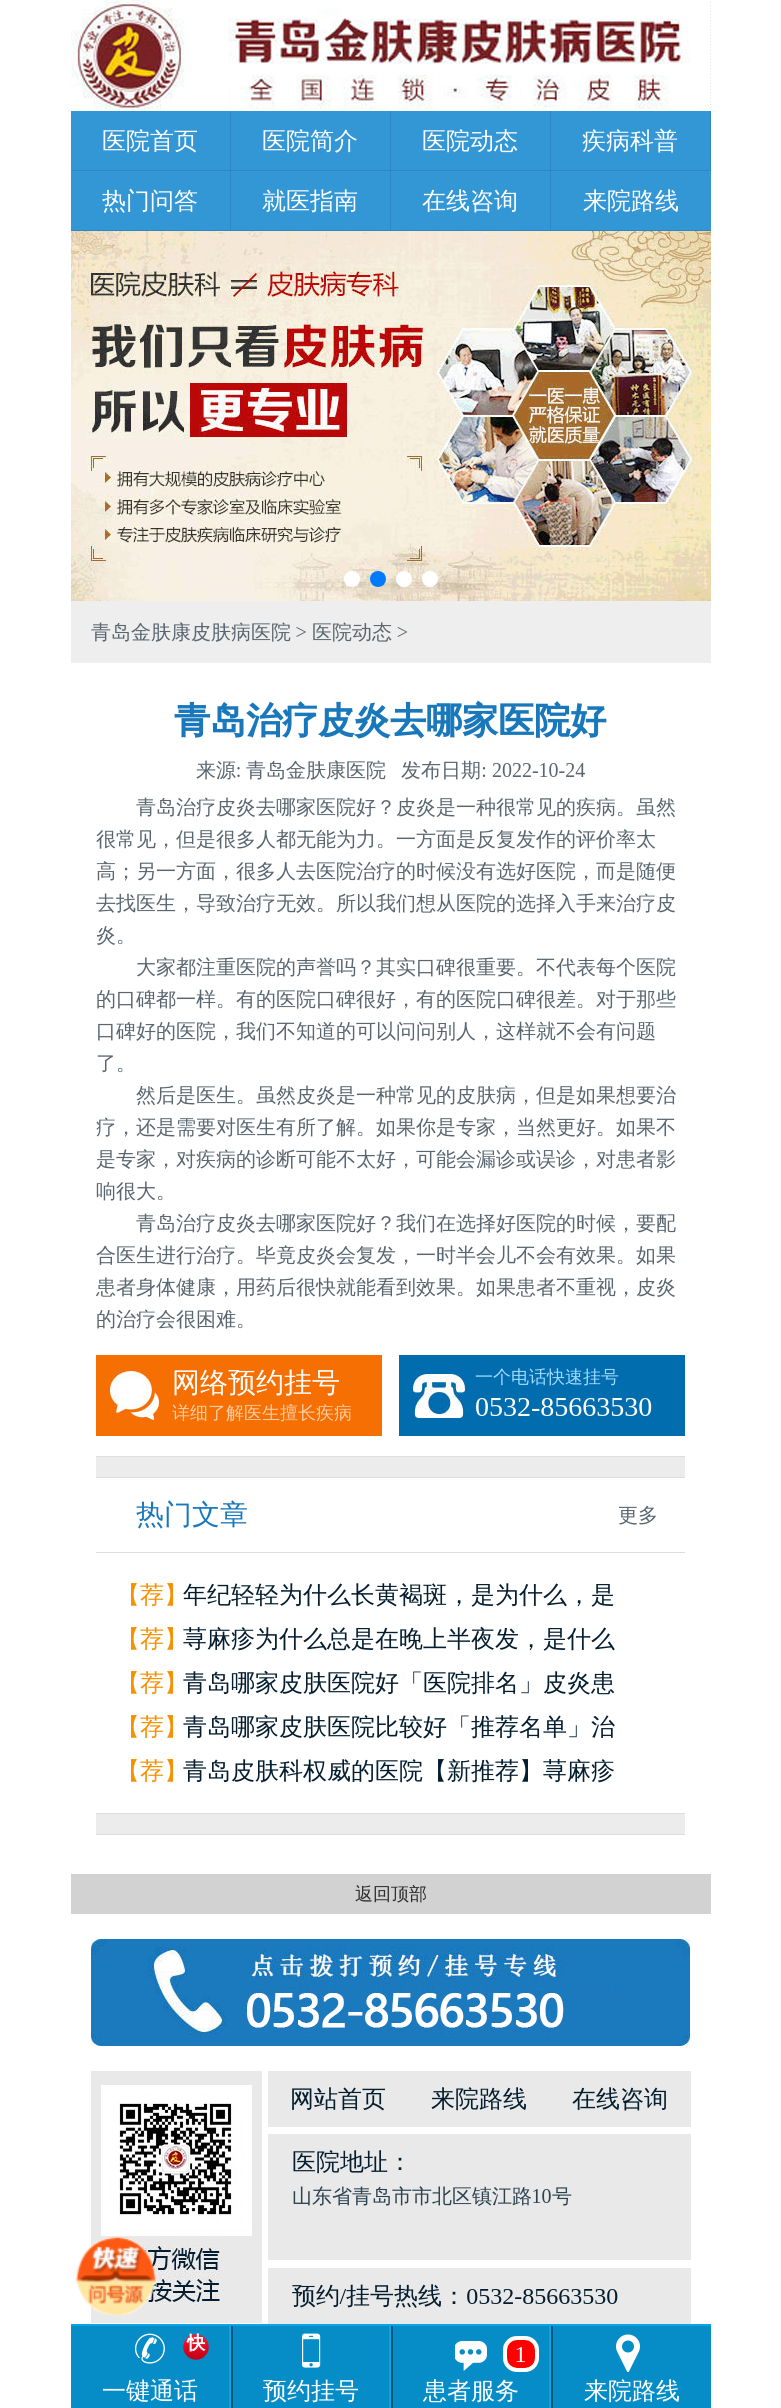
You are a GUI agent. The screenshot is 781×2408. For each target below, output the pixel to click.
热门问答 (150, 201)
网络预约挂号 (277, 1396)
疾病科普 (630, 141)
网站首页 (338, 2099)
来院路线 (631, 201)
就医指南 (310, 201)
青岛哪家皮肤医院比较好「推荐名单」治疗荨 (399, 1731)
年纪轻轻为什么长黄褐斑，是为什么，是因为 (399, 1599)
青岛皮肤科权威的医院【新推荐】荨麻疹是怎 (399, 1775)
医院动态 (470, 141)
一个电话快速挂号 (580, 1396)
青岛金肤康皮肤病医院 (191, 632)
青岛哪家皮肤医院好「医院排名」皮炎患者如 (399, 1687)
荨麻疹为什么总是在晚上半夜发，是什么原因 (399, 1643)
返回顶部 (391, 1894)
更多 (638, 1515)
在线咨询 (470, 201)
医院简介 (310, 141)
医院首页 (150, 141)
